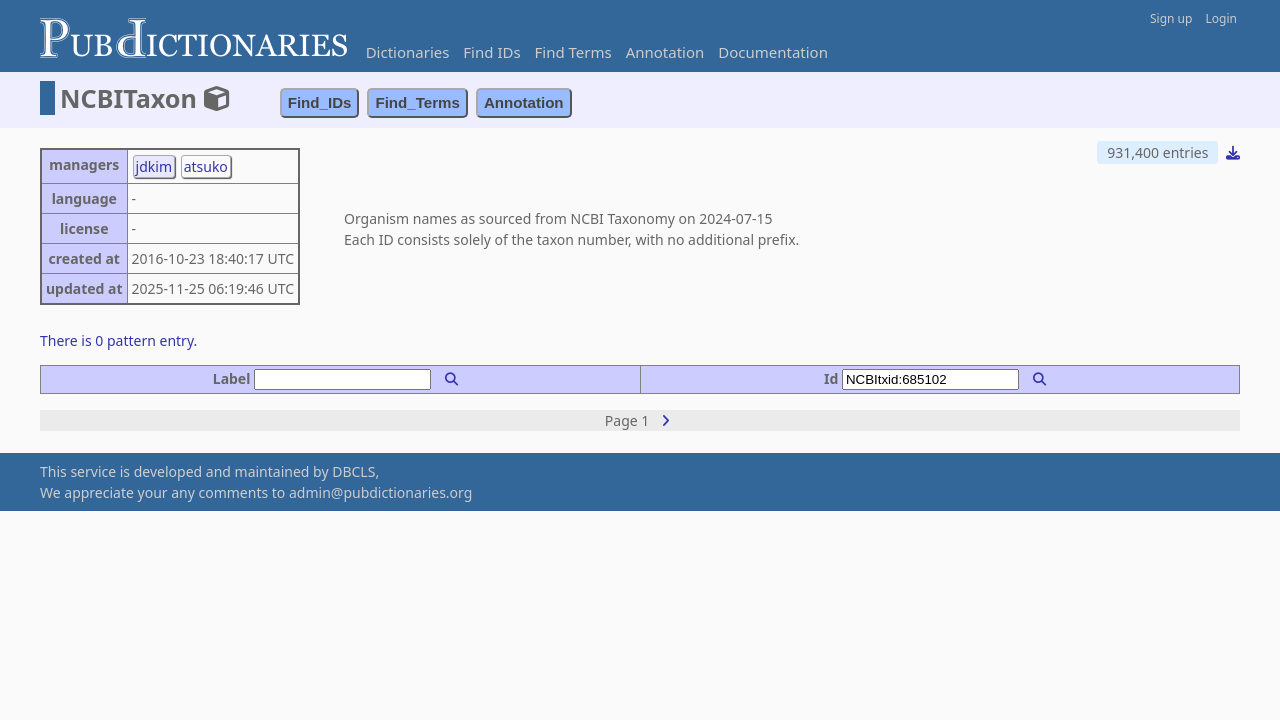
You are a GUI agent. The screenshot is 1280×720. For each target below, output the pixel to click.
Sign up (1171, 18)
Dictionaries (408, 52)
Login (1221, 18)
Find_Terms (417, 102)
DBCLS (353, 471)
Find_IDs (320, 102)
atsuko (206, 166)
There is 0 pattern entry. (118, 340)
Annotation (665, 52)
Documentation (773, 52)
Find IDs (491, 52)
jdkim (154, 166)
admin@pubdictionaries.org (380, 492)
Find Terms (573, 52)
